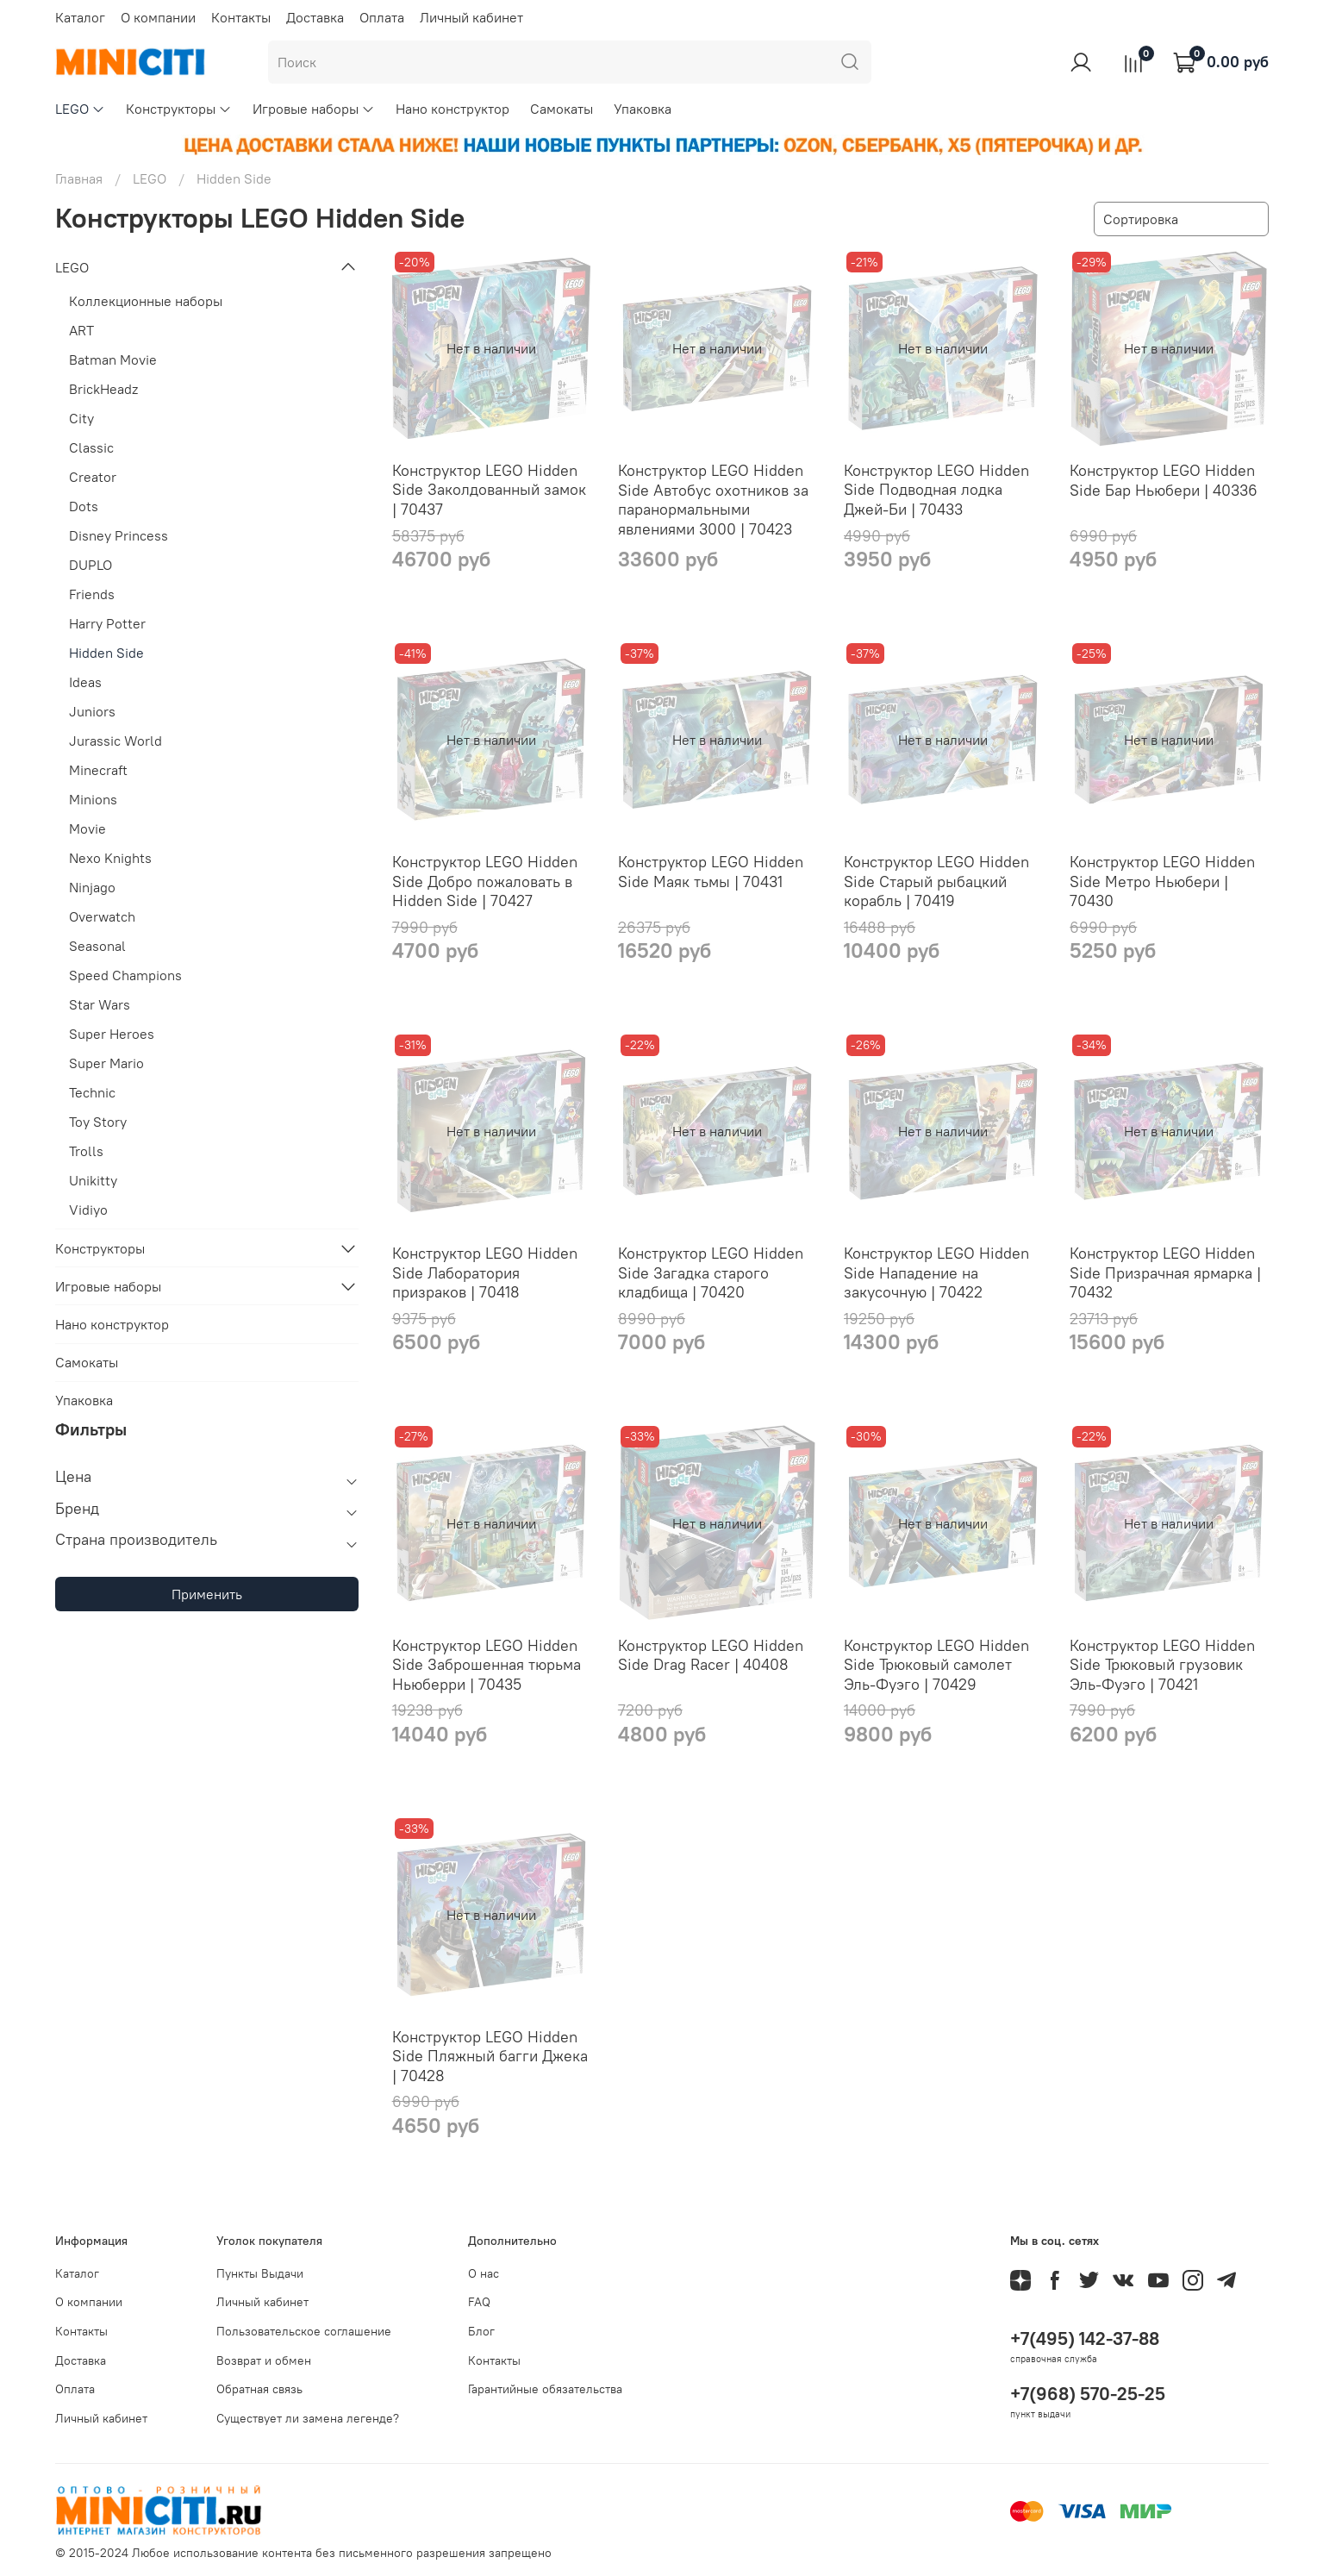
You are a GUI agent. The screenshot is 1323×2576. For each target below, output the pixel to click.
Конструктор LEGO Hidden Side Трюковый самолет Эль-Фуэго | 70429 (936, 1664)
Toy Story (98, 1121)
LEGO (80, 108)
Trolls (86, 1151)
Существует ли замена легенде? (307, 2418)
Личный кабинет (471, 17)
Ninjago (92, 887)
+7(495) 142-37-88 (1084, 2338)
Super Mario (106, 1063)
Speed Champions (125, 975)
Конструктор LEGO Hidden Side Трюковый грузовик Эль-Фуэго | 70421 (1162, 1664)
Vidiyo (88, 1209)
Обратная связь (259, 2389)
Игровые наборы (314, 108)
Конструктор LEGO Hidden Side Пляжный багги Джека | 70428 (490, 2056)
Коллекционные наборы (145, 300)
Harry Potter (107, 623)
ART (81, 330)
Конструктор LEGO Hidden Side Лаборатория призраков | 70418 (484, 1272)
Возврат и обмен (263, 2360)
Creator (92, 476)
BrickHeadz (103, 388)
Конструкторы (179, 108)
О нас (483, 2273)
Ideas (85, 682)
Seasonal (97, 945)
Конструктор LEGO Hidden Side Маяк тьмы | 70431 (710, 871)
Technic (92, 1092)
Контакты (241, 17)
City (81, 418)
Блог (481, 2331)
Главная (79, 178)
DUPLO (90, 564)
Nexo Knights (110, 857)
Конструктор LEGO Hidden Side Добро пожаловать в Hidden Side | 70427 (484, 881)
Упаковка (642, 108)
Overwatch (102, 916)
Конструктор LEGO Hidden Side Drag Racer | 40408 (710, 1655)
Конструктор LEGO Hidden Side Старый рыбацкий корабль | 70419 (936, 881)
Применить (207, 1594)
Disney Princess (118, 535)
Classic (91, 447)
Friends (92, 594)
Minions (93, 799)
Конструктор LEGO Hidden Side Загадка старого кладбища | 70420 (710, 1272)
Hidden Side (106, 652)
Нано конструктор (452, 108)
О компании (158, 17)
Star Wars (99, 1004)
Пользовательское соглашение (303, 2331)
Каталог (80, 17)
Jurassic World (115, 740)
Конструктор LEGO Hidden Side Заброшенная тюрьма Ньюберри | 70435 (486, 1664)
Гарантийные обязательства (545, 2389)
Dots (83, 506)
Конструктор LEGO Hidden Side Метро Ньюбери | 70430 (1162, 881)
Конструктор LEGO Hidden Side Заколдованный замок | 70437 (489, 489)
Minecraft (98, 769)
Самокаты (561, 108)
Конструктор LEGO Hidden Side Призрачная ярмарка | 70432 (1165, 1272)
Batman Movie (113, 359)
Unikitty (93, 1180)
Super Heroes (111, 1033)
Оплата (381, 17)
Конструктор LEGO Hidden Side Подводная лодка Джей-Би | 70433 (936, 489)
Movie (87, 828)
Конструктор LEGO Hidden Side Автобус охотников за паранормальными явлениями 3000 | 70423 (713, 499)
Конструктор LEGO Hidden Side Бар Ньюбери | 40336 (1163, 480)
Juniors (92, 711)
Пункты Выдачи (259, 2273)
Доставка (315, 17)
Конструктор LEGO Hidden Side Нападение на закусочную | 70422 (936, 1272)
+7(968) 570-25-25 (1087, 2393)
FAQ (479, 2302)
